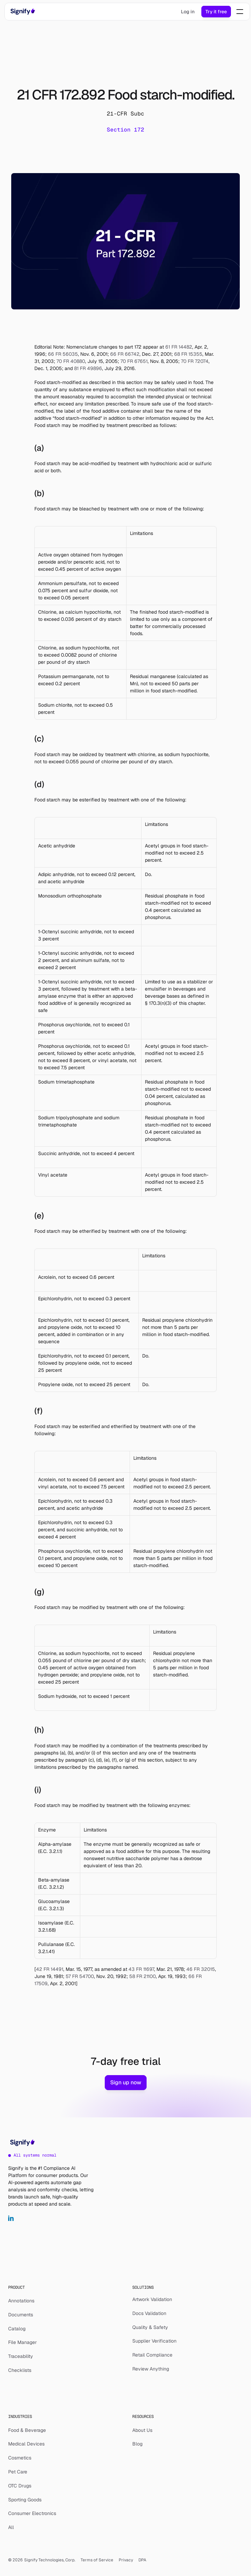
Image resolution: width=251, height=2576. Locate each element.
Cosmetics (19, 2458)
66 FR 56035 (62, 354)
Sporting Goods (24, 2500)
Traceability (20, 2356)
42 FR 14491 (49, 1969)
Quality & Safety (150, 2327)
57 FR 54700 (79, 1976)
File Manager (22, 2342)
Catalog (17, 2329)
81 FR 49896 (87, 368)
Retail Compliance (152, 2355)
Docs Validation (149, 2313)
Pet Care (17, 2472)
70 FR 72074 (194, 361)
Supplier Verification (154, 2341)
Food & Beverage (27, 2430)
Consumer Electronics (32, 2513)
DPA (142, 2560)
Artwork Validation (152, 2299)
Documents (20, 2315)
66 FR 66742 (124, 354)
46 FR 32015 (200, 1969)
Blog (137, 2444)
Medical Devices (26, 2444)
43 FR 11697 (140, 1969)
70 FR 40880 (70, 361)
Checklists (19, 2370)
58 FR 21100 (142, 1976)
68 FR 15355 (187, 354)
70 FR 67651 (133, 361)
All (11, 2527)
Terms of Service (97, 2560)
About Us (142, 2430)
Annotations (21, 2301)
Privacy (126, 2560)
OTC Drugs (19, 2486)
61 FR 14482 (178, 347)
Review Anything (150, 2369)
